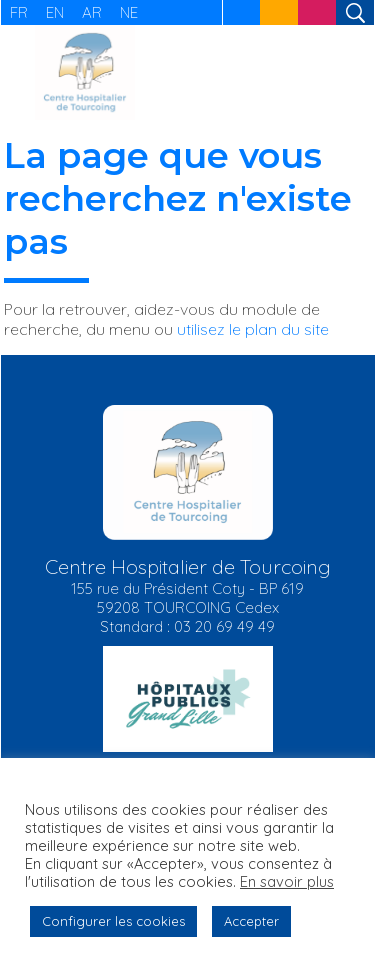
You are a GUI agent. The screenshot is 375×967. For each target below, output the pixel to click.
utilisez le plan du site (253, 329)
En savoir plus (287, 881)
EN (55, 12)
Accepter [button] (251, 921)
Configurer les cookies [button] (113, 921)
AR (92, 12)
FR (19, 12)
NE (129, 12)
